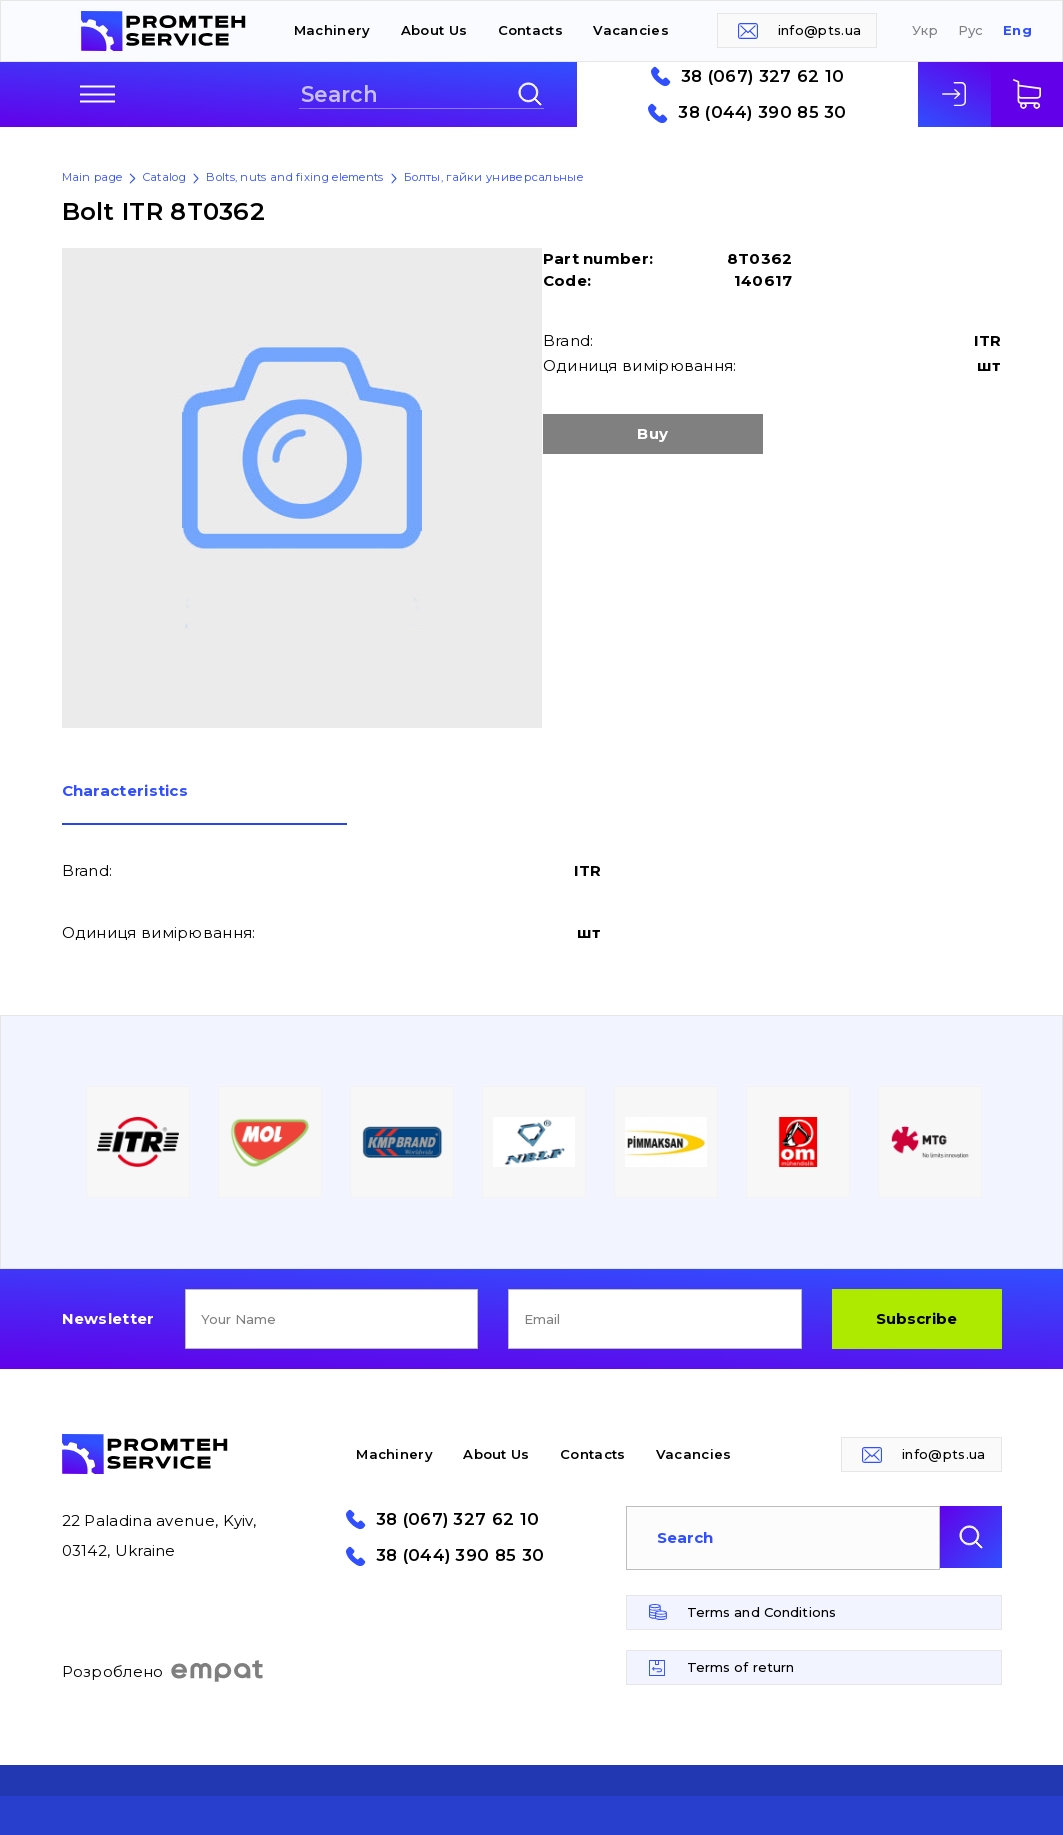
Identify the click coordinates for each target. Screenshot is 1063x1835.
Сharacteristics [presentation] (125, 791)
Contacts (530, 30)
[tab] (204, 804)
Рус (971, 30)
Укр (925, 30)
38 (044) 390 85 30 (762, 112)
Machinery (332, 30)
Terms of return (741, 1667)
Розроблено (163, 1671)
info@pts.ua (819, 30)
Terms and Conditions (762, 1612)
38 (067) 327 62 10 (762, 76)
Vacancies (631, 30)
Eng (1017, 30)
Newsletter (108, 1318)
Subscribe (916, 1318)
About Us (434, 30)
